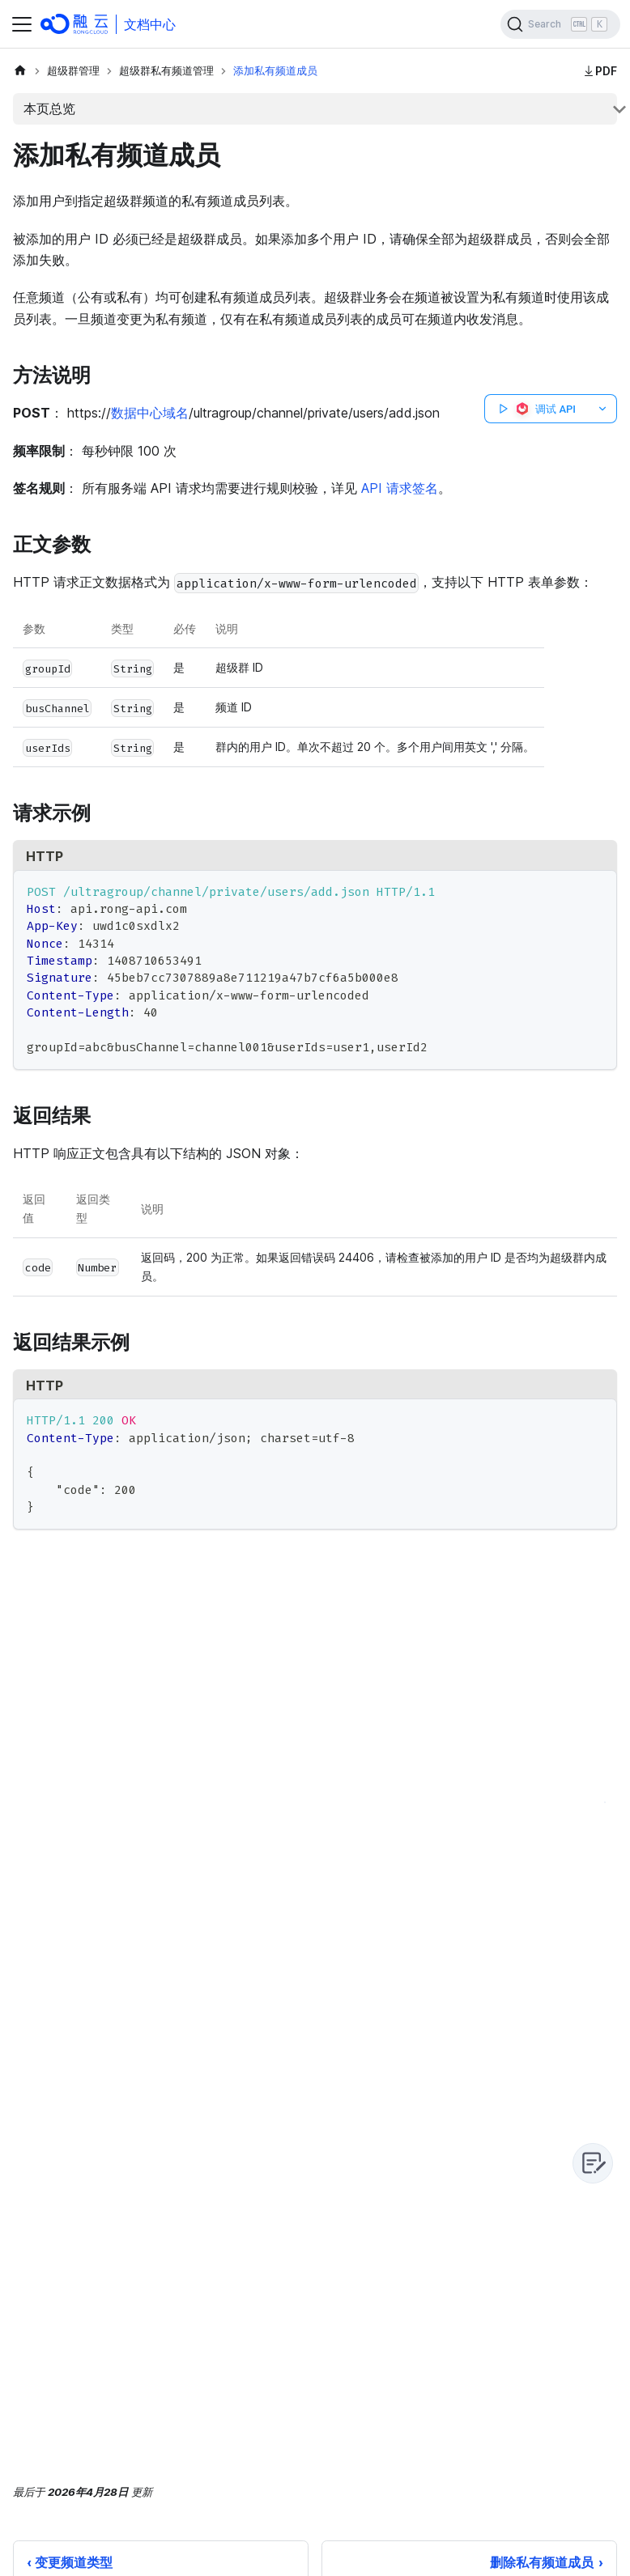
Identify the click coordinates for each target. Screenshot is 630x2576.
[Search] (560, 24)
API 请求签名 (399, 488)
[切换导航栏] (22, 24)
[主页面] (20, 70)
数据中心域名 (150, 413)
